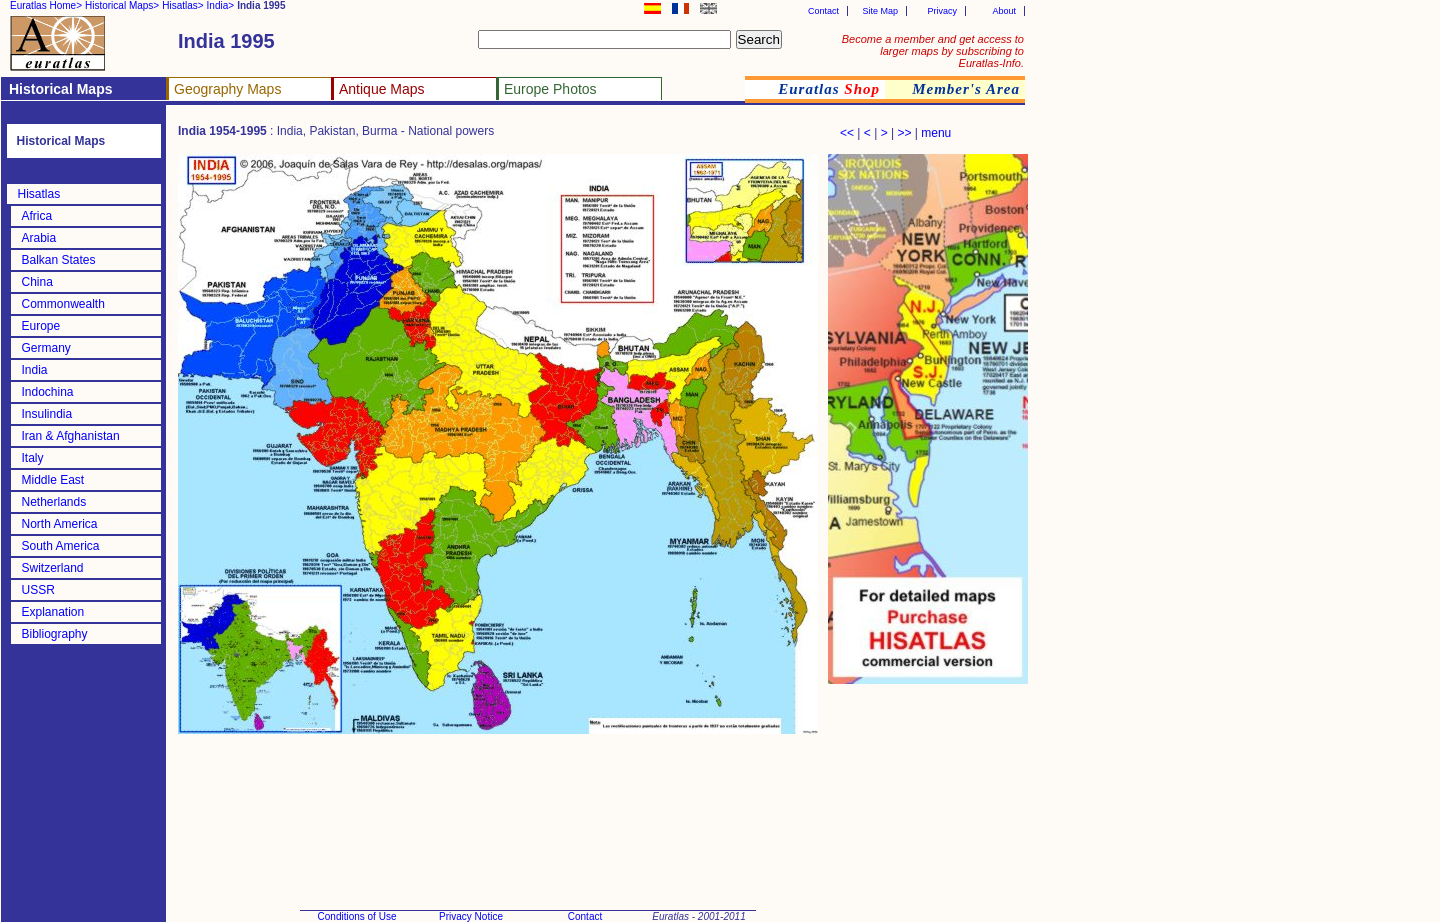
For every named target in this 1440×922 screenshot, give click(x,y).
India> (221, 5)
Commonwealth (63, 304)
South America (61, 546)
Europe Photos (550, 89)
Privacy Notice (471, 916)
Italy (33, 458)
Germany (46, 348)
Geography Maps (227, 89)
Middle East (53, 480)
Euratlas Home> (46, 5)
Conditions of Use (357, 916)
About (1004, 11)
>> (904, 133)
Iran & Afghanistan (71, 436)
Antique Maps (382, 89)
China (37, 282)
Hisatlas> (182, 5)
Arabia (39, 238)
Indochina (48, 392)
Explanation (53, 612)
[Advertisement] (928, 790)
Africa (37, 216)
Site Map (880, 11)
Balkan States (59, 260)
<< (847, 133)
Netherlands (54, 502)
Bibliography (55, 634)
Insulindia (47, 414)
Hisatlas (39, 194)
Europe (41, 326)
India (35, 370)
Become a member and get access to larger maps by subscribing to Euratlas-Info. (933, 51)
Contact (823, 11)
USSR (38, 590)
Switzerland (53, 568)
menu (936, 133)
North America (60, 524)
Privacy (942, 11)
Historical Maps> (122, 5)
